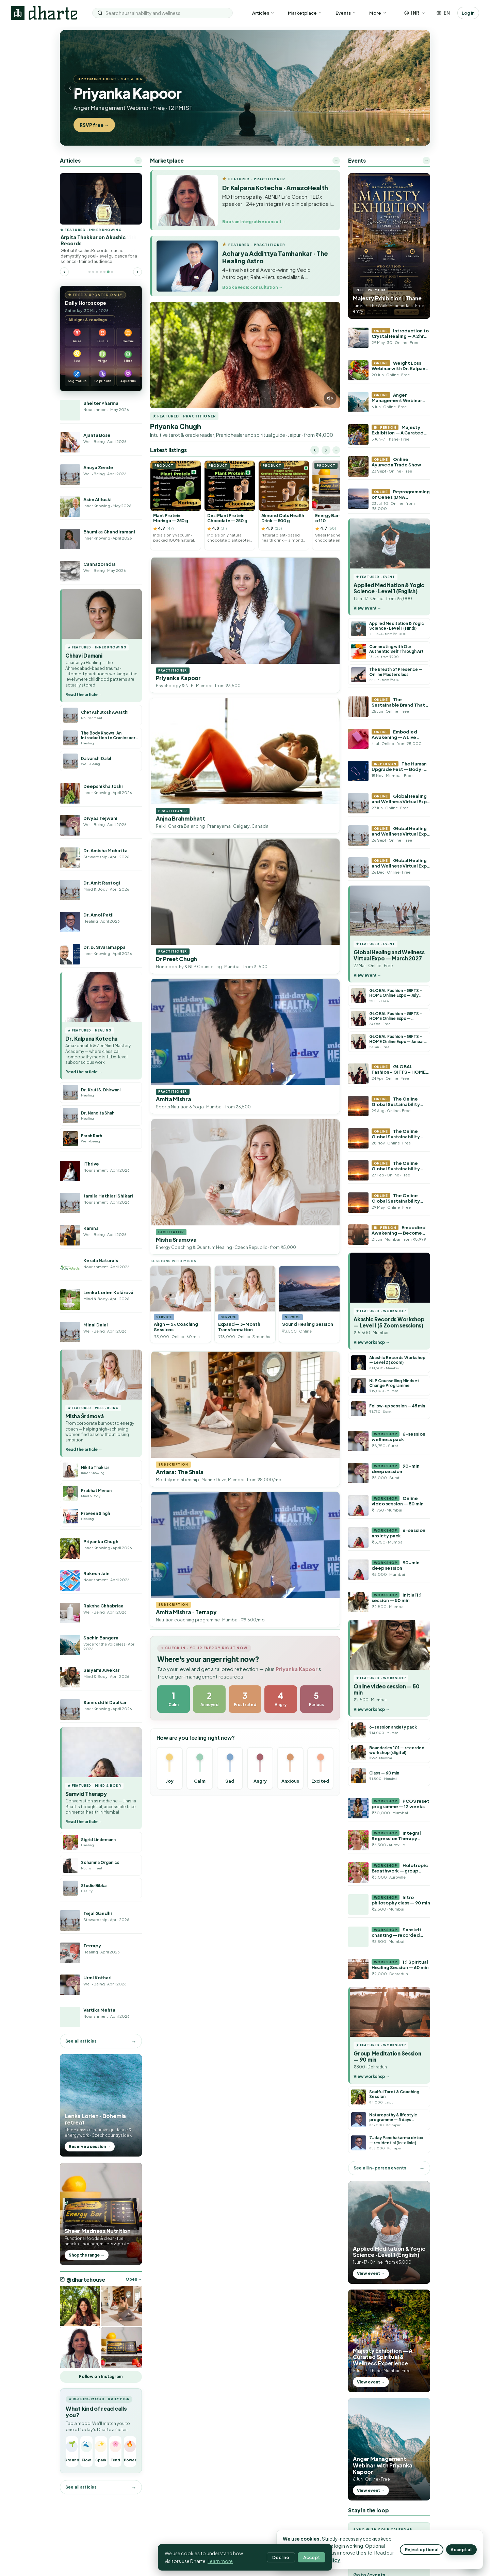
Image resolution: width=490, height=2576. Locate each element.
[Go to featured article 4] (101, 272)
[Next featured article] (137, 271)
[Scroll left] (314, 450)
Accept (311, 2557)
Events (346, 13)
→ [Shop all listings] (336, 449)
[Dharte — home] (44, 13)
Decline (280, 2557)
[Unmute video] (330, 398)
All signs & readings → (90, 319)
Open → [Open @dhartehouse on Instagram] (134, 2279)
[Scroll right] (326, 450)
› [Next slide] (420, 87)
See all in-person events (380, 2167)
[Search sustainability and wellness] (166, 13)
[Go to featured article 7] (112, 272)
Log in (468, 13)
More (378, 13)
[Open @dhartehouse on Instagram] (80, 2306)
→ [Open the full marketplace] (336, 160)
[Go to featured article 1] (89, 272)
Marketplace (305, 13)
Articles (263, 13)
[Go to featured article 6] (108, 272)
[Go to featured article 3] (97, 272)
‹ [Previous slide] (70, 87)
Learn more (220, 2561)
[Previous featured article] (64, 271)
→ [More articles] (138, 160)
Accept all (461, 2549)
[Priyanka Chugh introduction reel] (245, 355)
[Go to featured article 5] (104, 271)
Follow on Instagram (100, 2376)
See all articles (81, 2041)
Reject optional (421, 2549)
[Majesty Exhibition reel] (389, 246)
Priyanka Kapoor (296, 1669)
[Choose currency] (415, 12)
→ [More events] (426, 160)
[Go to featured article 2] (93, 272)
